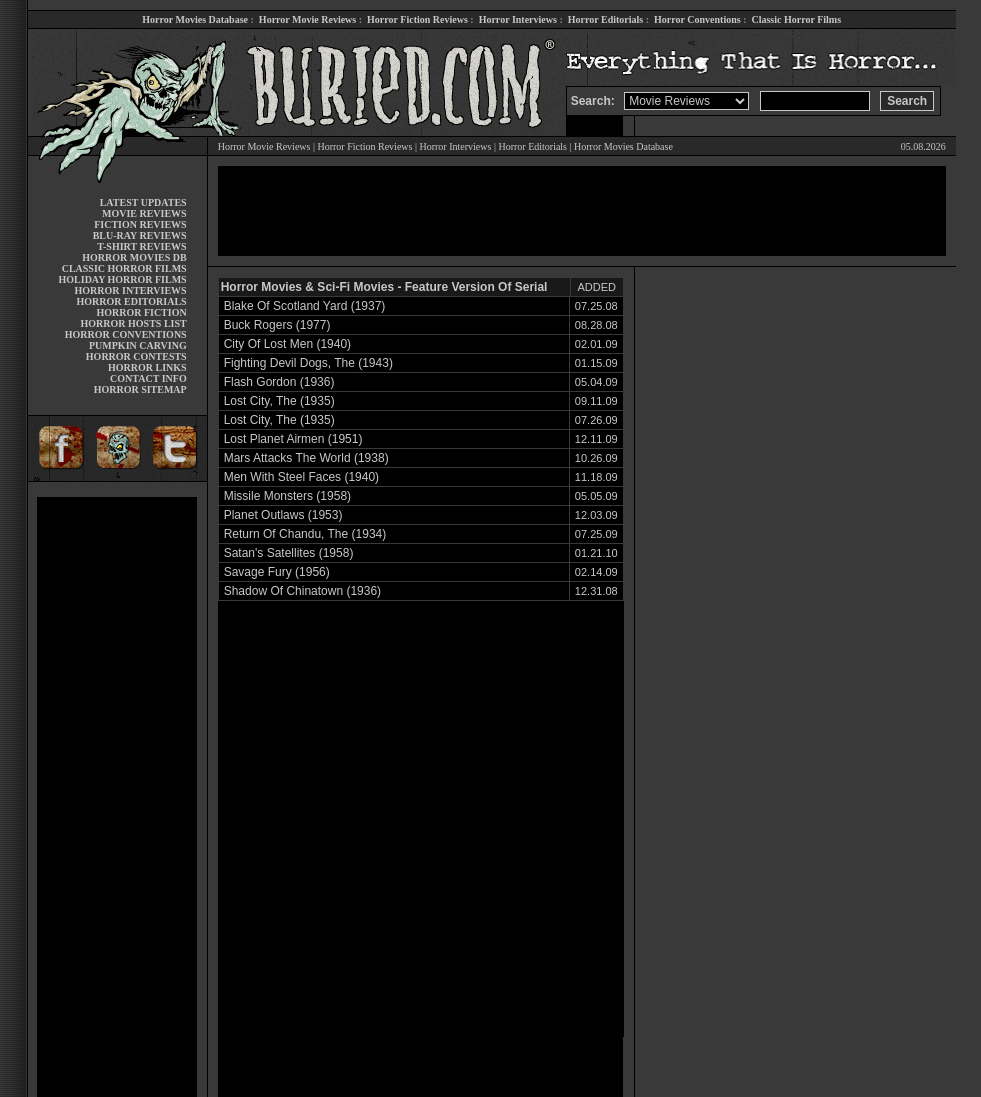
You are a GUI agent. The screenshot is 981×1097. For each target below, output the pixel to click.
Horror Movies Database (195, 19)
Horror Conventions (697, 19)
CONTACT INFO (148, 378)
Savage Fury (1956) (277, 572)
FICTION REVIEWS (140, 224)
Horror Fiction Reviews (417, 19)
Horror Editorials (605, 19)
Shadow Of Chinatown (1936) (302, 591)
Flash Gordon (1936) (279, 382)
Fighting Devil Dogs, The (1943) (308, 363)
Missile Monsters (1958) (287, 496)
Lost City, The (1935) (279, 401)
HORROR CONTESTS (136, 356)
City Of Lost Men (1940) (287, 344)
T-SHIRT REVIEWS (141, 246)
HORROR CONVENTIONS (126, 334)
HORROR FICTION (141, 312)
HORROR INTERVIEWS (131, 290)
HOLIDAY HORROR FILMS (123, 279)
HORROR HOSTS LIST (134, 323)
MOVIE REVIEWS (144, 213)
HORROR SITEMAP (140, 389)
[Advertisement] (117, 797)
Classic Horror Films (796, 19)
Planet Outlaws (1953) (283, 515)
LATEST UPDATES (143, 202)
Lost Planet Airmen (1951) (293, 439)
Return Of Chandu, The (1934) (305, 534)
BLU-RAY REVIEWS (140, 235)
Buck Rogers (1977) (277, 325)
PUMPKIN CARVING (138, 345)
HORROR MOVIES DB (134, 257)
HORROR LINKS (147, 367)
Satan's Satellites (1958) (289, 553)
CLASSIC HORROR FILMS (124, 268)
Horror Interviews (518, 19)
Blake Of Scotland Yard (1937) (305, 306)
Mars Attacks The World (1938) (306, 458)
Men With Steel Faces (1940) (301, 477)
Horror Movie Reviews (307, 19)
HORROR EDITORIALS (132, 301)
